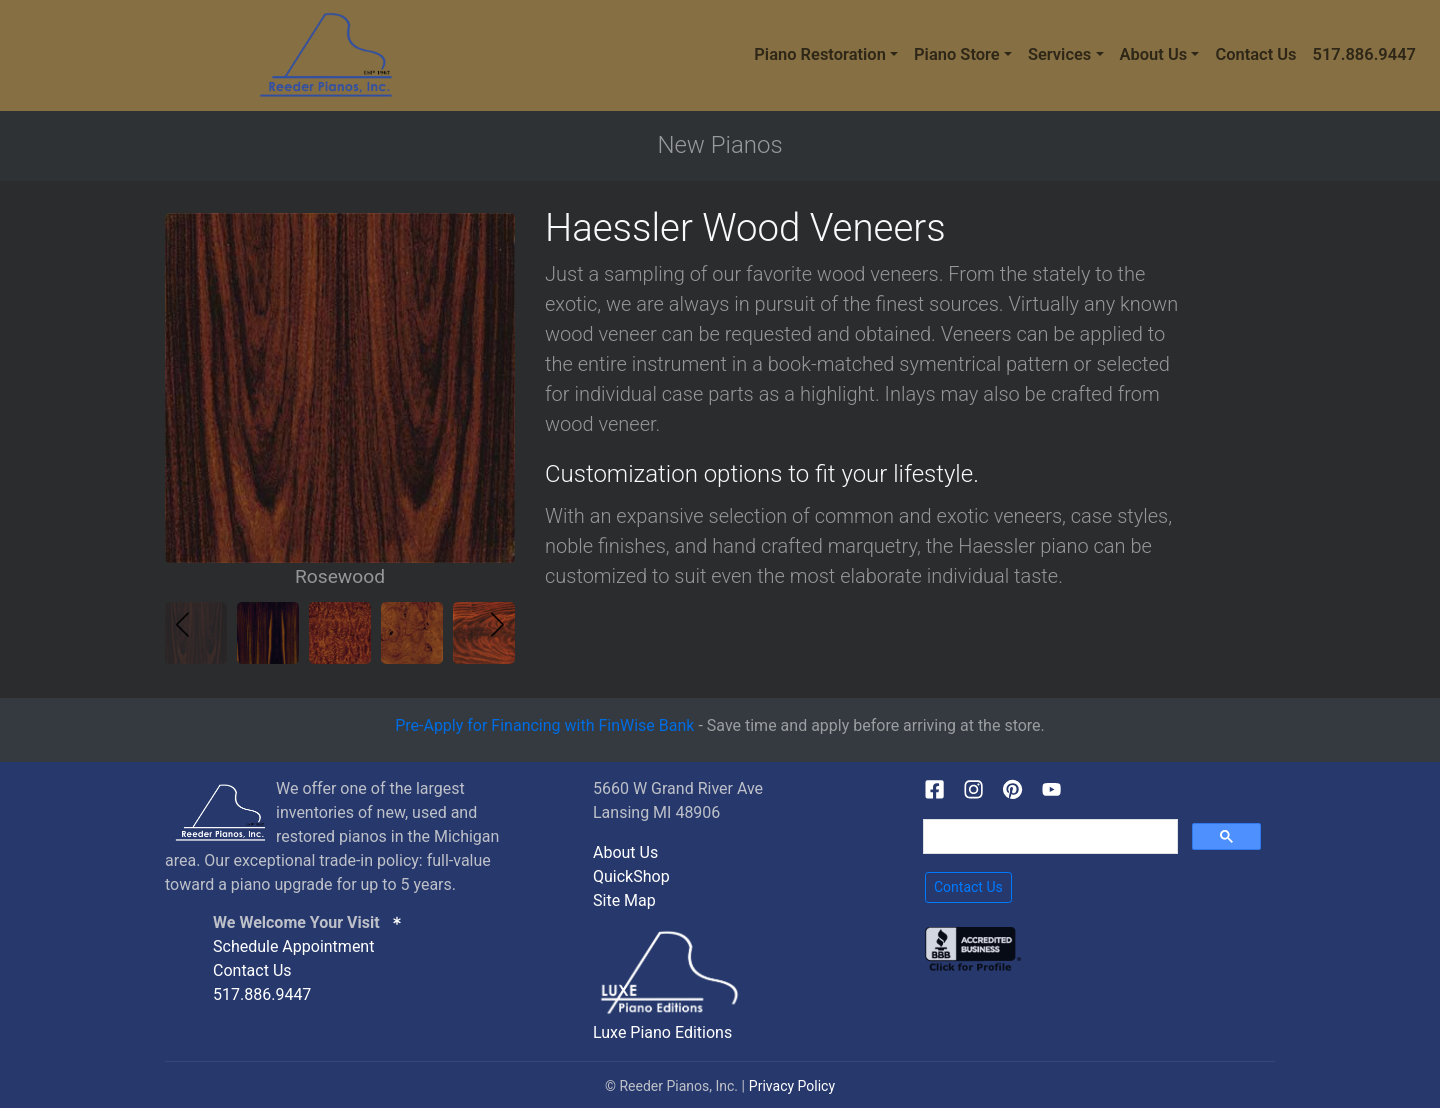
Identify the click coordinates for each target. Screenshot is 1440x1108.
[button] (497, 624)
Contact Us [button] (968, 887)
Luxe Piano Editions (662, 1032)
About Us (625, 852)
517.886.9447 (1364, 54)
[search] (1048, 837)
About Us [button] (1154, 54)
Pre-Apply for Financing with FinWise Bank (544, 725)
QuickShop (631, 876)
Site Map (624, 900)
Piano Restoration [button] (820, 54)
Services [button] (1059, 54)
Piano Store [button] (957, 54)
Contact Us (1255, 54)
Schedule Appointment (293, 946)
